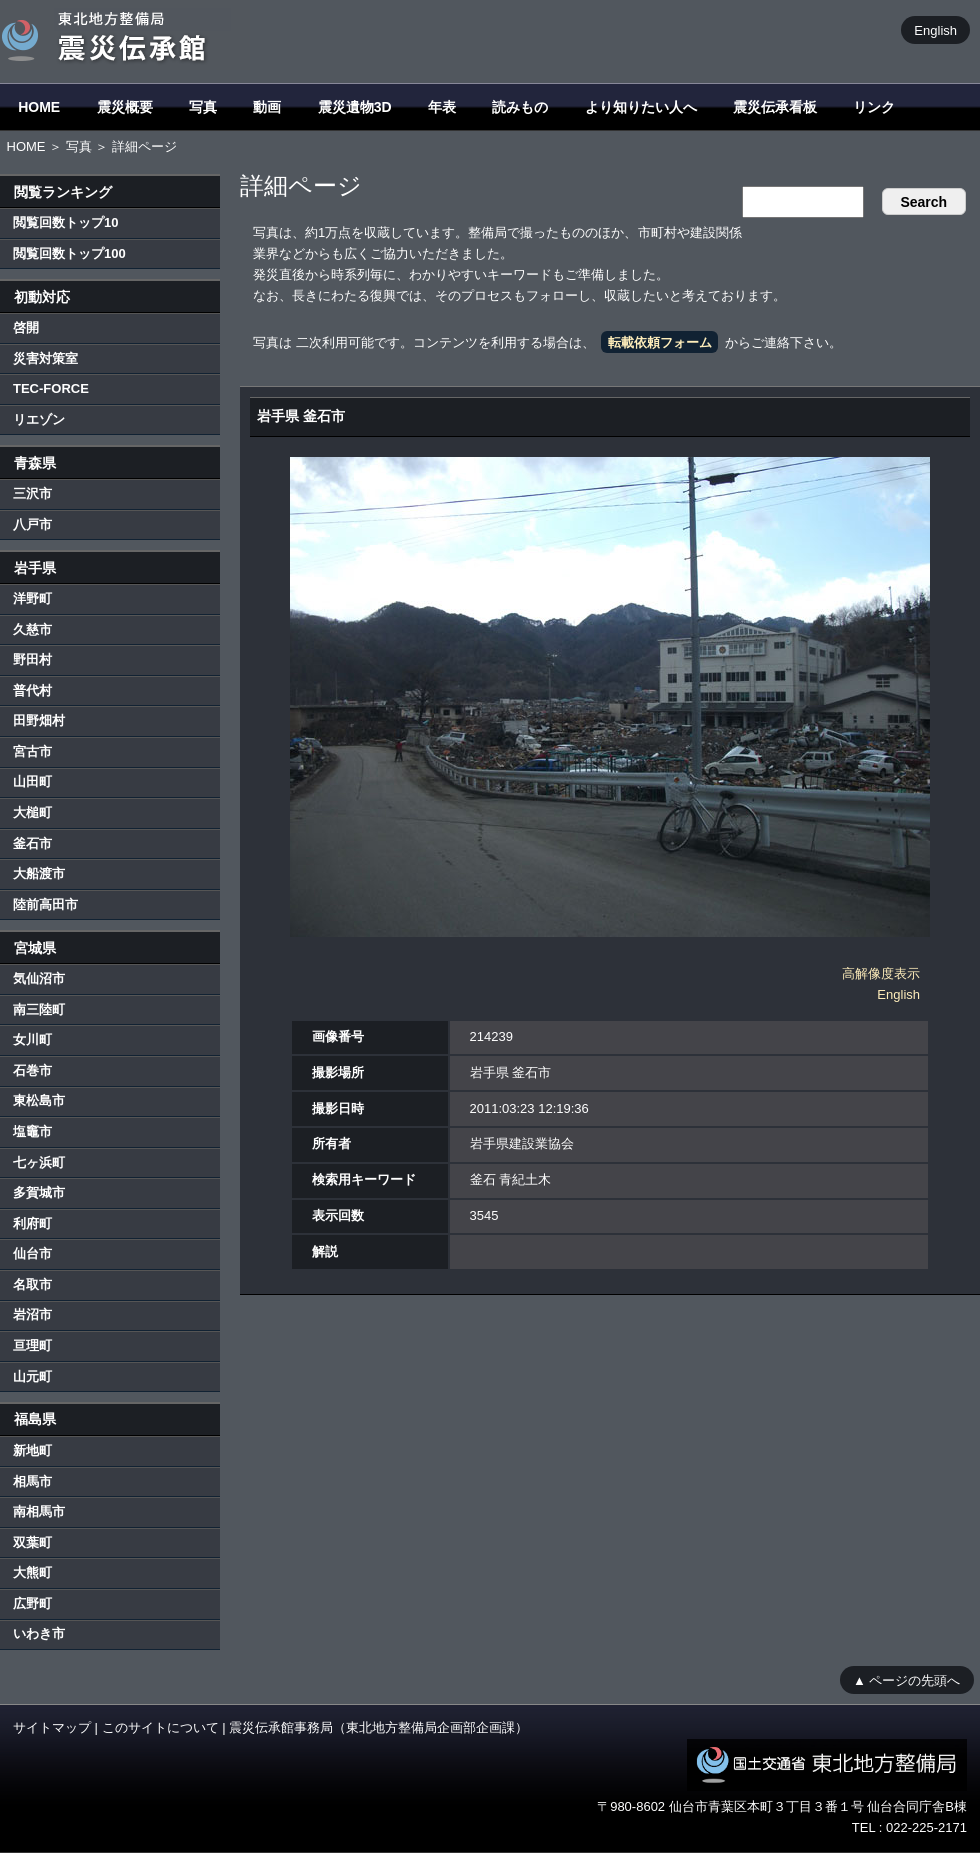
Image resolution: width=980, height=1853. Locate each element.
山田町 (32, 781)
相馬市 (32, 1481)
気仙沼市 (39, 978)
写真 (203, 107)
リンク (874, 107)
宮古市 (32, 751)
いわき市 (39, 1633)
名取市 (32, 1284)
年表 (442, 107)
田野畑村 (39, 720)
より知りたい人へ (641, 107)
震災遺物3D (355, 107)
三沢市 (32, 493)
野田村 (32, 659)
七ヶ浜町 (39, 1162)
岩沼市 (32, 1314)
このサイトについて (160, 1727)
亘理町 (32, 1345)
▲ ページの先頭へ (906, 1679)
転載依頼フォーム (660, 342)
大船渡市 (39, 873)
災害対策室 (45, 358)
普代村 (32, 690)
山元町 (32, 1376)
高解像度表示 (881, 973)
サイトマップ (52, 1727)
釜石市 (32, 843)
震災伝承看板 (775, 107)
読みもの (520, 107)
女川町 (32, 1039)
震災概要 (125, 107)
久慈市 (32, 629)
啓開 (26, 327)
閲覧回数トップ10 (65, 222)
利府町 (32, 1223)
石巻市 (32, 1070)
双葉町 (32, 1542)
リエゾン (39, 419)
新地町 (32, 1450)
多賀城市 (39, 1192)
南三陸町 (39, 1009)
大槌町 (32, 812)
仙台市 (32, 1253)
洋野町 (32, 598)
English (935, 29)
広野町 (32, 1603)
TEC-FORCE (51, 388)
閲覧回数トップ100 (69, 253)
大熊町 (32, 1572)
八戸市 (32, 524)
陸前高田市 (45, 904)
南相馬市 (39, 1511)
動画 (267, 107)
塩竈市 (32, 1131)
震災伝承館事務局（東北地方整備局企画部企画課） (378, 1727)
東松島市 (39, 1100)
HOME (39, 107)
